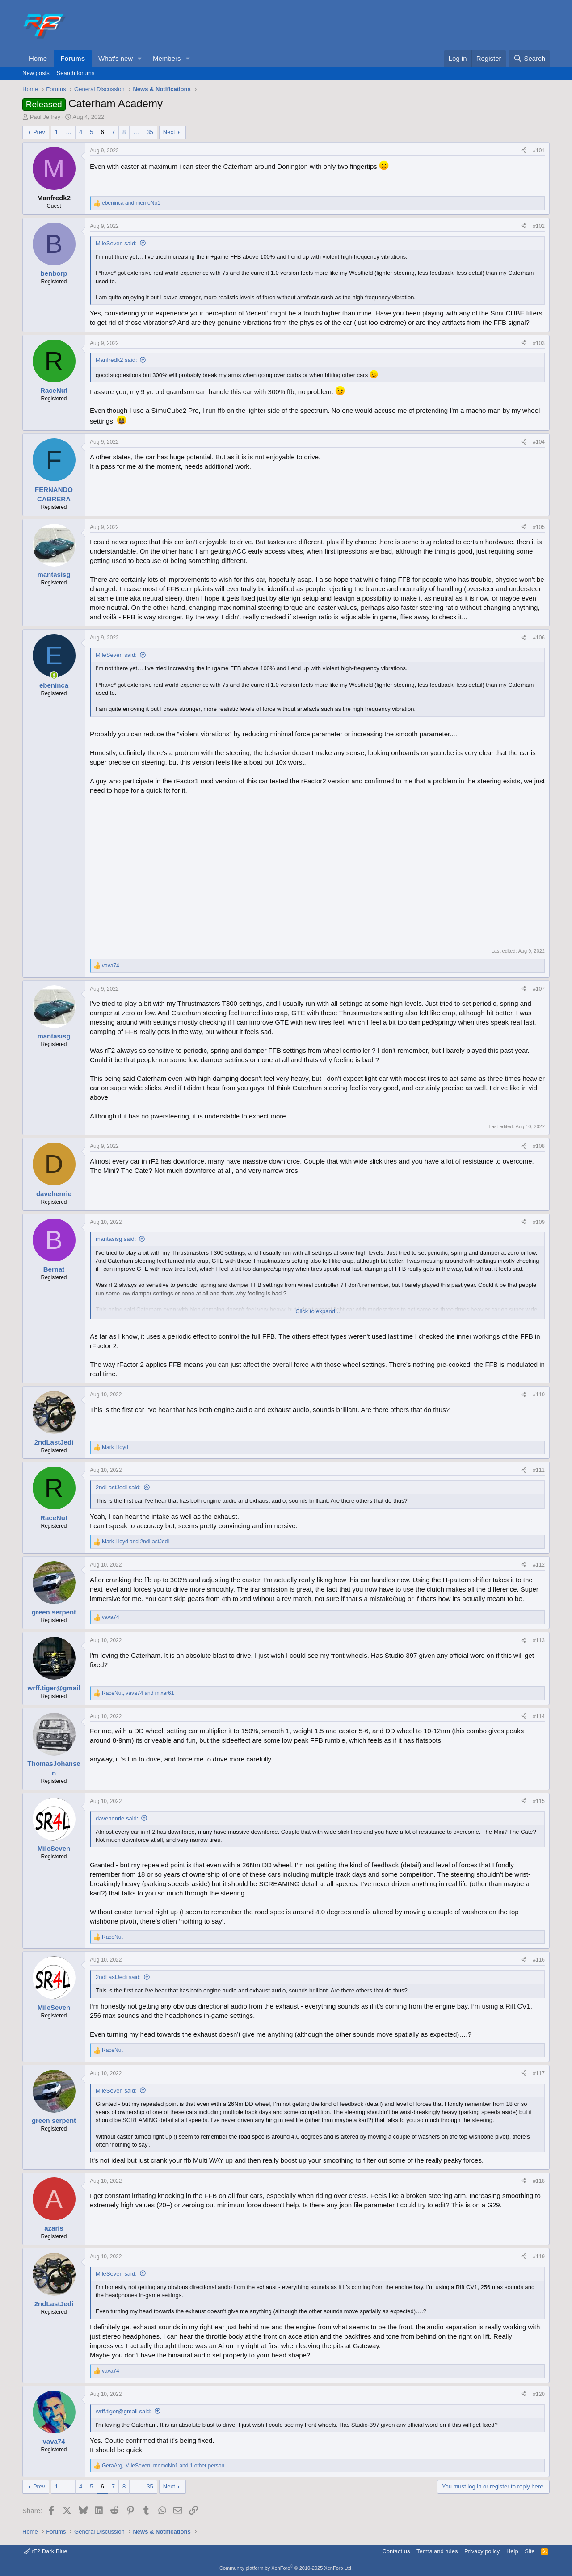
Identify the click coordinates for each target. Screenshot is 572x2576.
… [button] (69, 132)
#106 (539, 638)
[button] (140, 58)
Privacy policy (482, 2551)
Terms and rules (437, 2551)
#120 (539, 2394)
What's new (115, 58)
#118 (539, 2181)
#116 (539, 1960)
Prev (39, 132)
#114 (539, 1716)
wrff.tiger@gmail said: (123, 2411)
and (131, 203)
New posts (36, 73)
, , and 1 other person (163, 2466)
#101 (539, 150)
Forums (72, 58)
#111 (539, 1470)
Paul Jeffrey (45, 116)
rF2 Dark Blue (45, 2551)
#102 (539, 226)
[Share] (524, 151)
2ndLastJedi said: (118, 1487)
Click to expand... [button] (317, 1311)
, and (138, 1693)
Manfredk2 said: (116, 360)
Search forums (76, 73)
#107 (539, 989)
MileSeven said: (116, 243)
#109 (539, 1222)
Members (167, 58)
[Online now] (54, 675)
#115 (539, 1801)
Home (38, 58)
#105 (539, 527)
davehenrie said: (117, 1818)
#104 (539, 442)
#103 (539, 343)
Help (512, 2551)
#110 (539, 1394)
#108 (539, 1146)
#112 (539, 1565)
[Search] (529, 58)
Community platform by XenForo (286, 2568)
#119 (539, 2256)
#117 (539, 2073)
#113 (539, 1640)
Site (529, 2551)
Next (169, 132)
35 (150, 132)
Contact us (396, 2551)
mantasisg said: (116, 1238)
